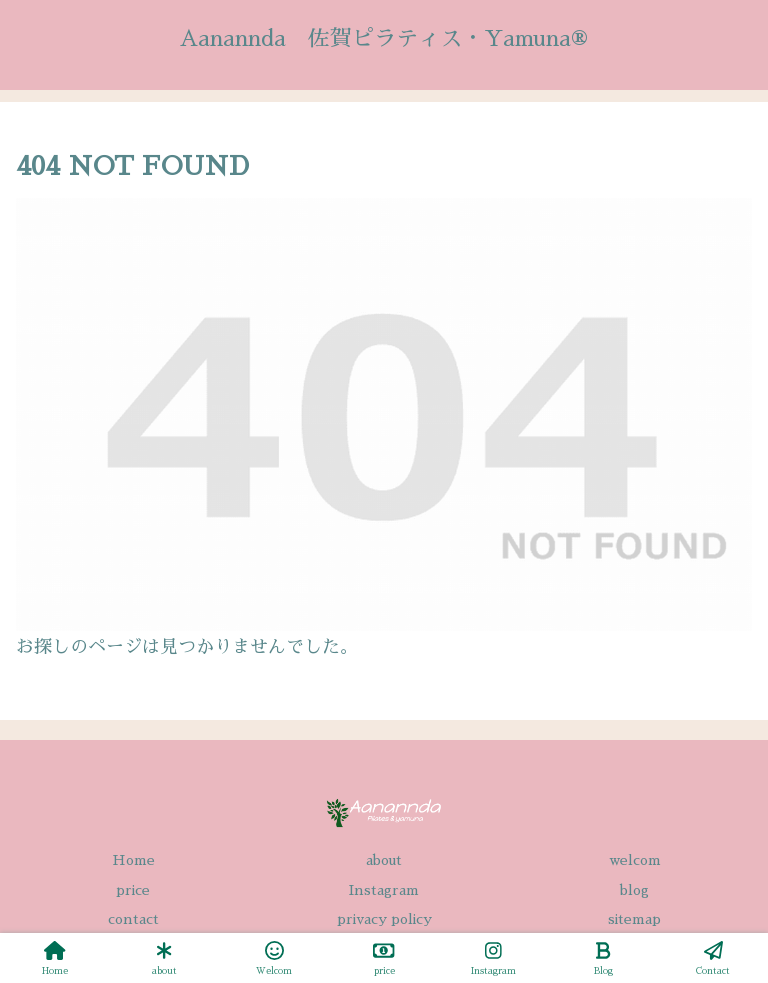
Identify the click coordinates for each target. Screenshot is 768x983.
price (133, 890)
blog (634, 890)
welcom (635, 860)
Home (133, 860)
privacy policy (384, 919)
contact (133, 919)
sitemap (634, 919)
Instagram (384, 890)
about (384, 860)
